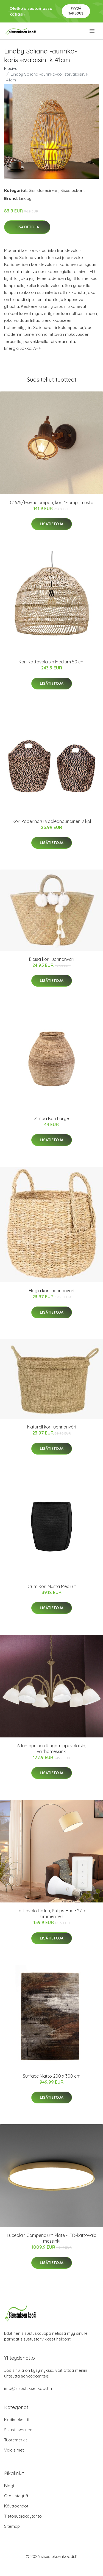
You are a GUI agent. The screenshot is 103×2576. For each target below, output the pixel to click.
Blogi (9, 2485)
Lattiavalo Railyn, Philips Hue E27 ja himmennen (51, 1913)
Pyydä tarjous (75, 10)
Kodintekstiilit (16, 2419)
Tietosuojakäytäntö (23, 2516)
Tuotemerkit (15, 2439)
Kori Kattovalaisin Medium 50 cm (52, 661)
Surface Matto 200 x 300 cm (51, 2076)
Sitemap (12, 2526)
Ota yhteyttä (16, 2495)
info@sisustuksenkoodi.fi (28, 2388)
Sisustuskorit (72, 190)
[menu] (92, 31)
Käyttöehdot (16, 2506)
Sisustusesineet (44, 190)
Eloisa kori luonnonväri (51, 959)
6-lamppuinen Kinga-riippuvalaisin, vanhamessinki (51, 1748)
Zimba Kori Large (51, 1118)
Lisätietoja (27, 227)
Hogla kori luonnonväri (51, 1290)
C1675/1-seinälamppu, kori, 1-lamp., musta (51, 502)
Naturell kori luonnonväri (51, 1427)
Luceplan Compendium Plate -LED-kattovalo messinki (51, 2238)
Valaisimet (14, 2450)
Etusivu (10, 68)
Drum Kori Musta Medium (51, 1586)
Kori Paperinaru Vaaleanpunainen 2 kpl (51, 821)
